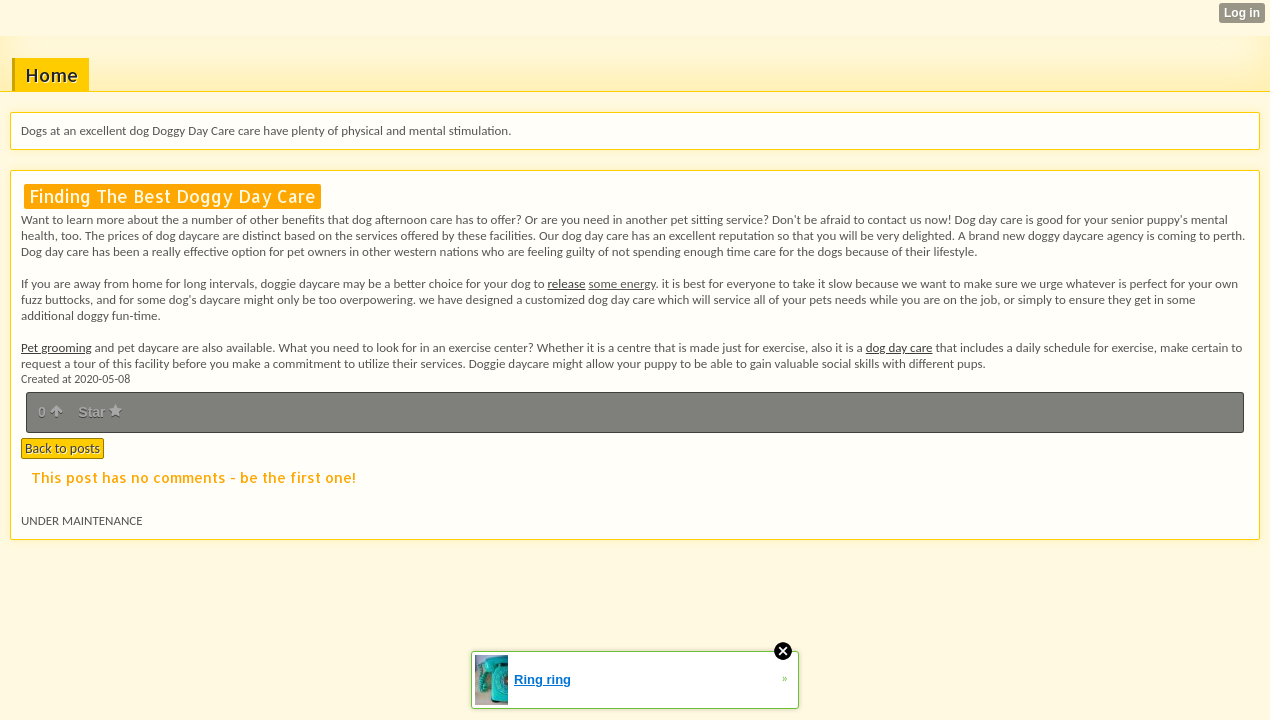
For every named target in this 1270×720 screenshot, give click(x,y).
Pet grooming (56, 347)
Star (100, 412)
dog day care (899, 347)
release (566, 283)
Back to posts (62, 448)
